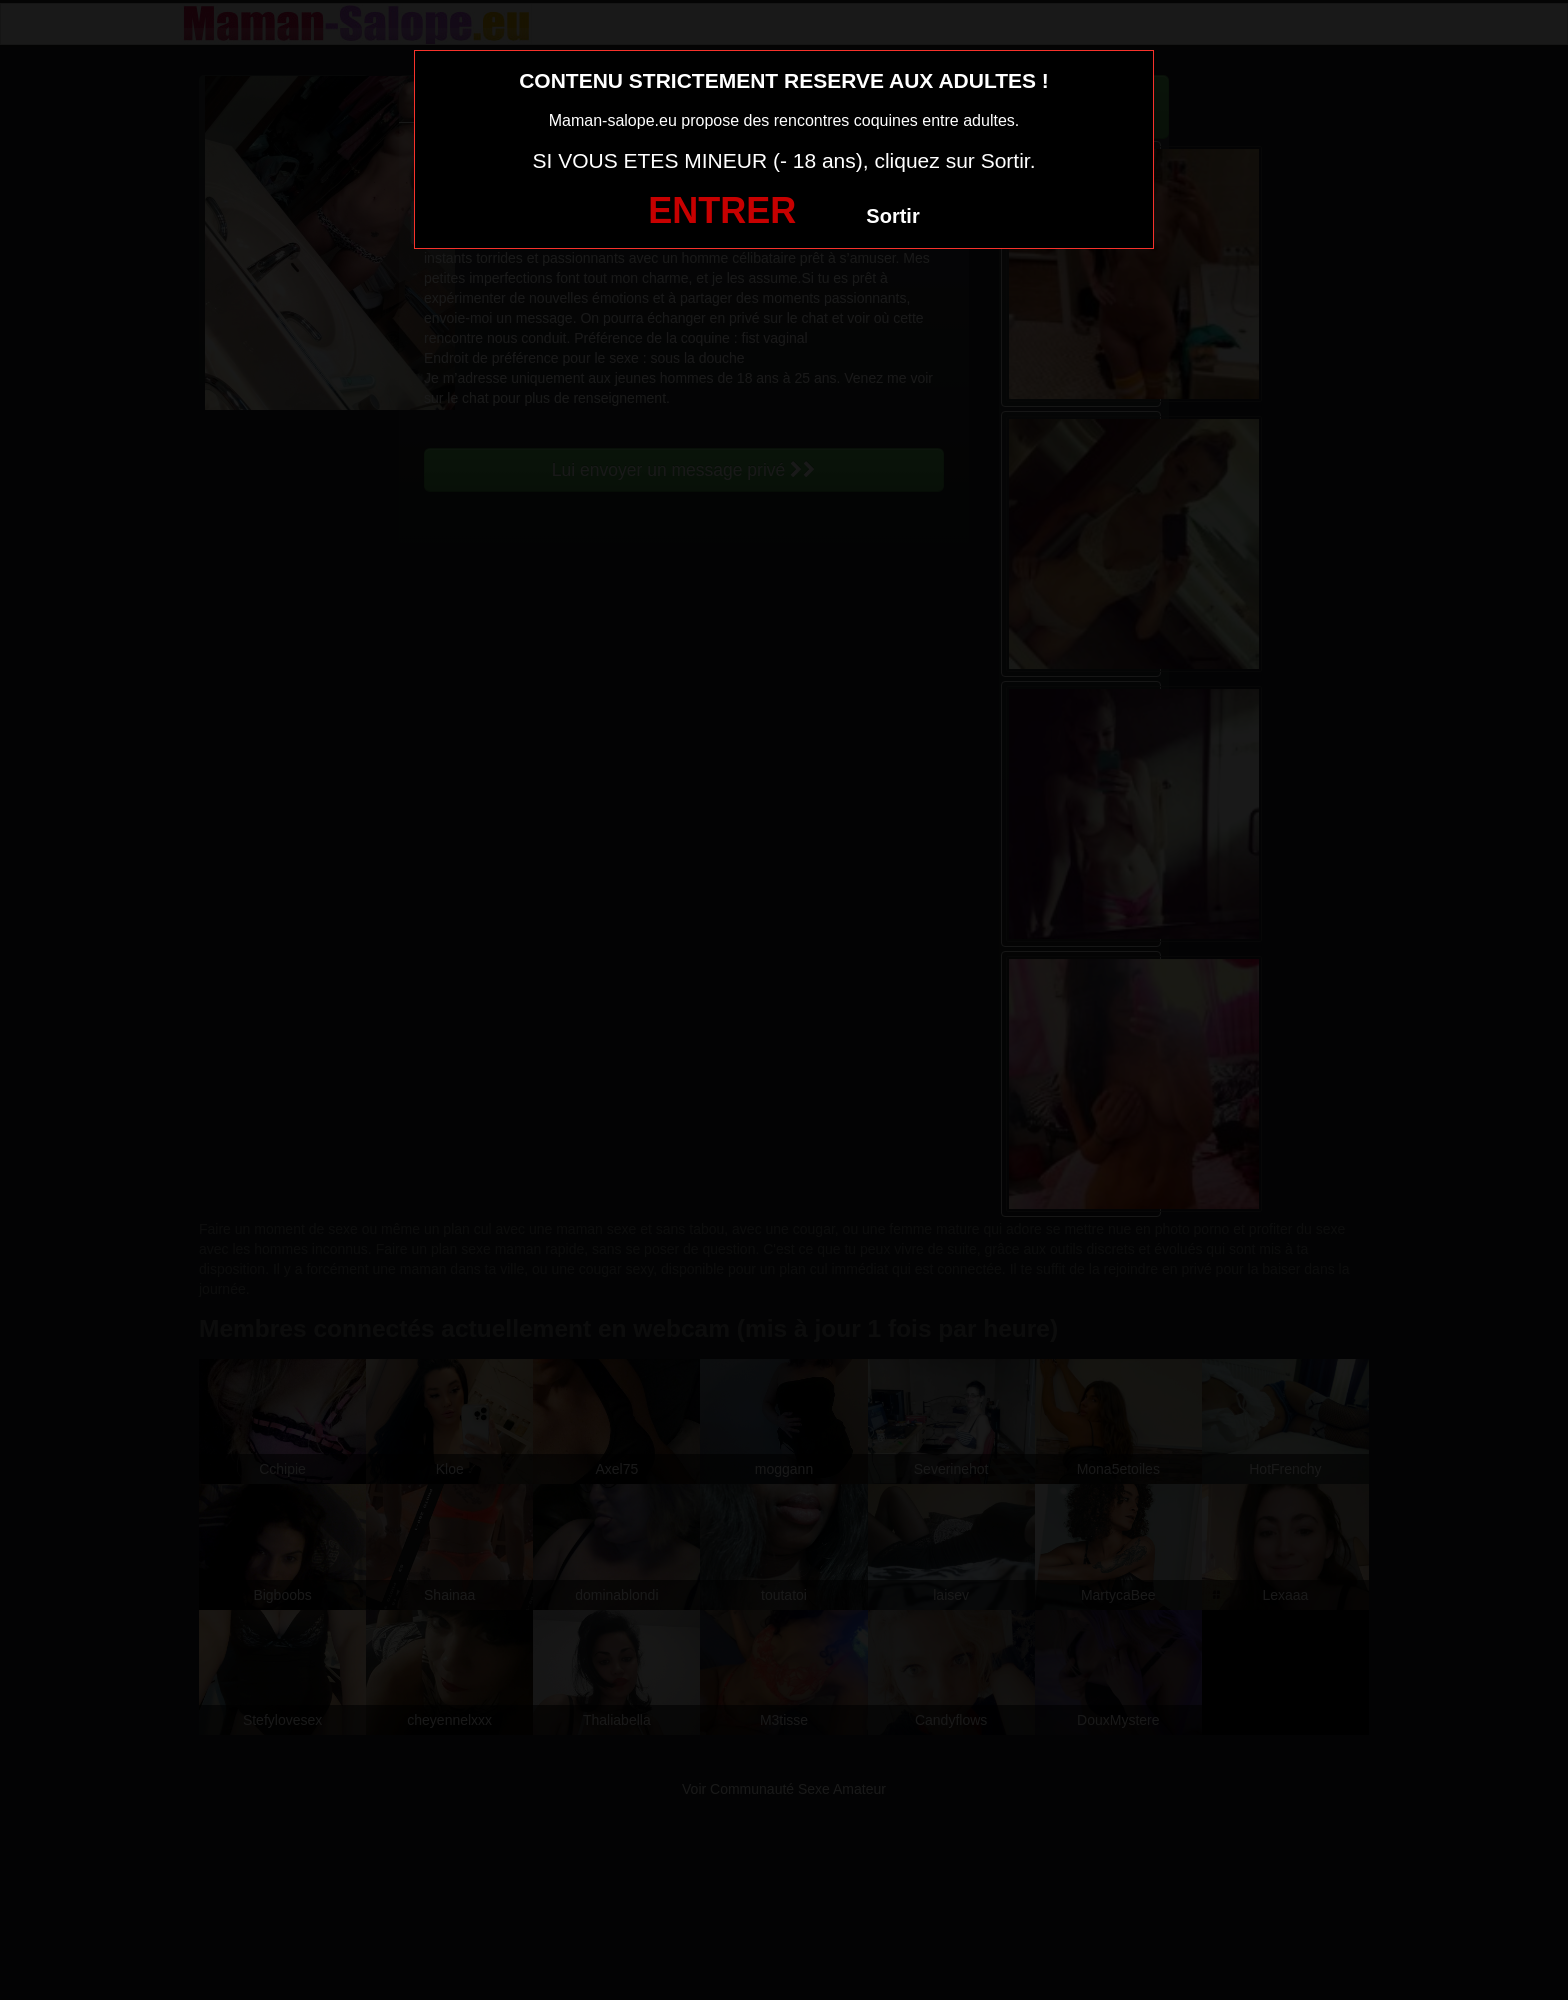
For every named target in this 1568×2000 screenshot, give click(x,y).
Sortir (892, 216)
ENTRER (722, 210)
